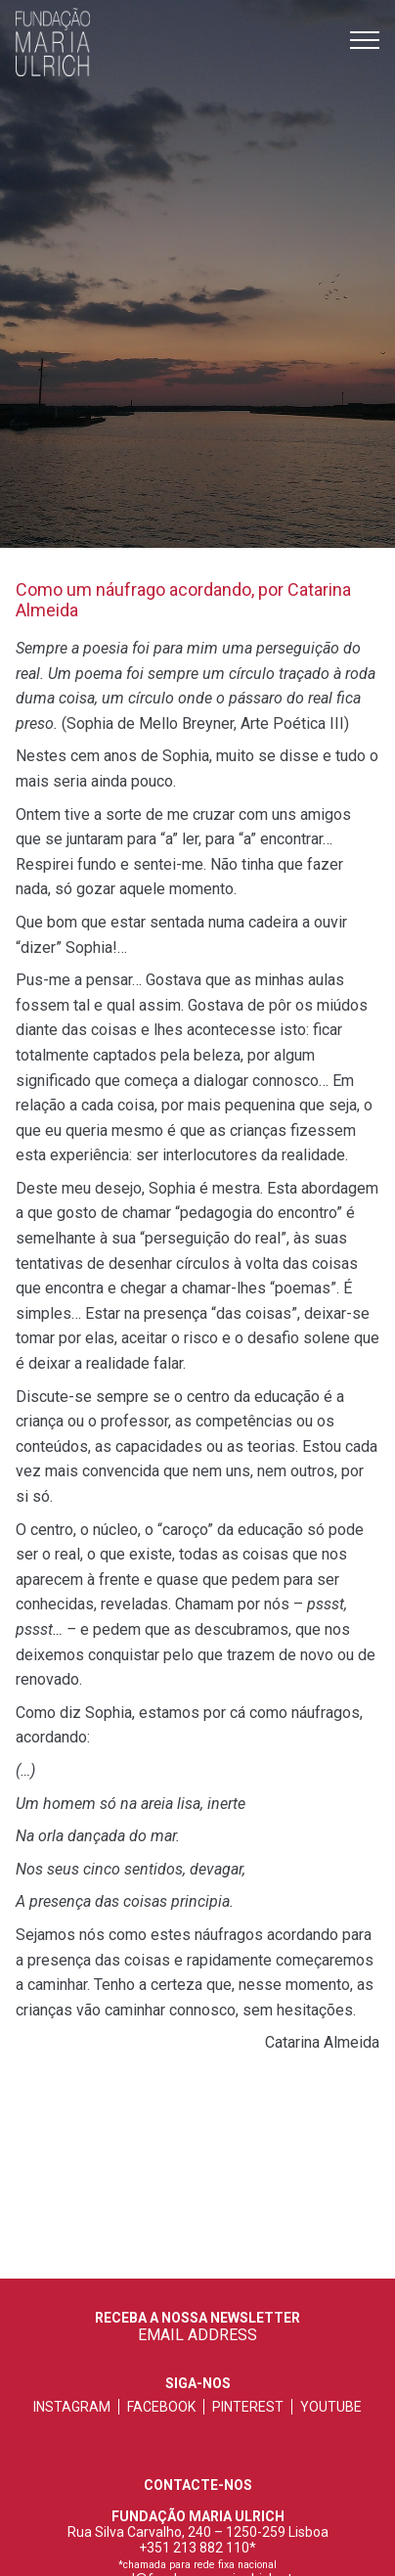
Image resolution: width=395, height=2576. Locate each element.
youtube (331, 2407)
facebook (161, 2407)
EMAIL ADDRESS (197, 2335)
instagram (71, 2407)
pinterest (248, 2407)
